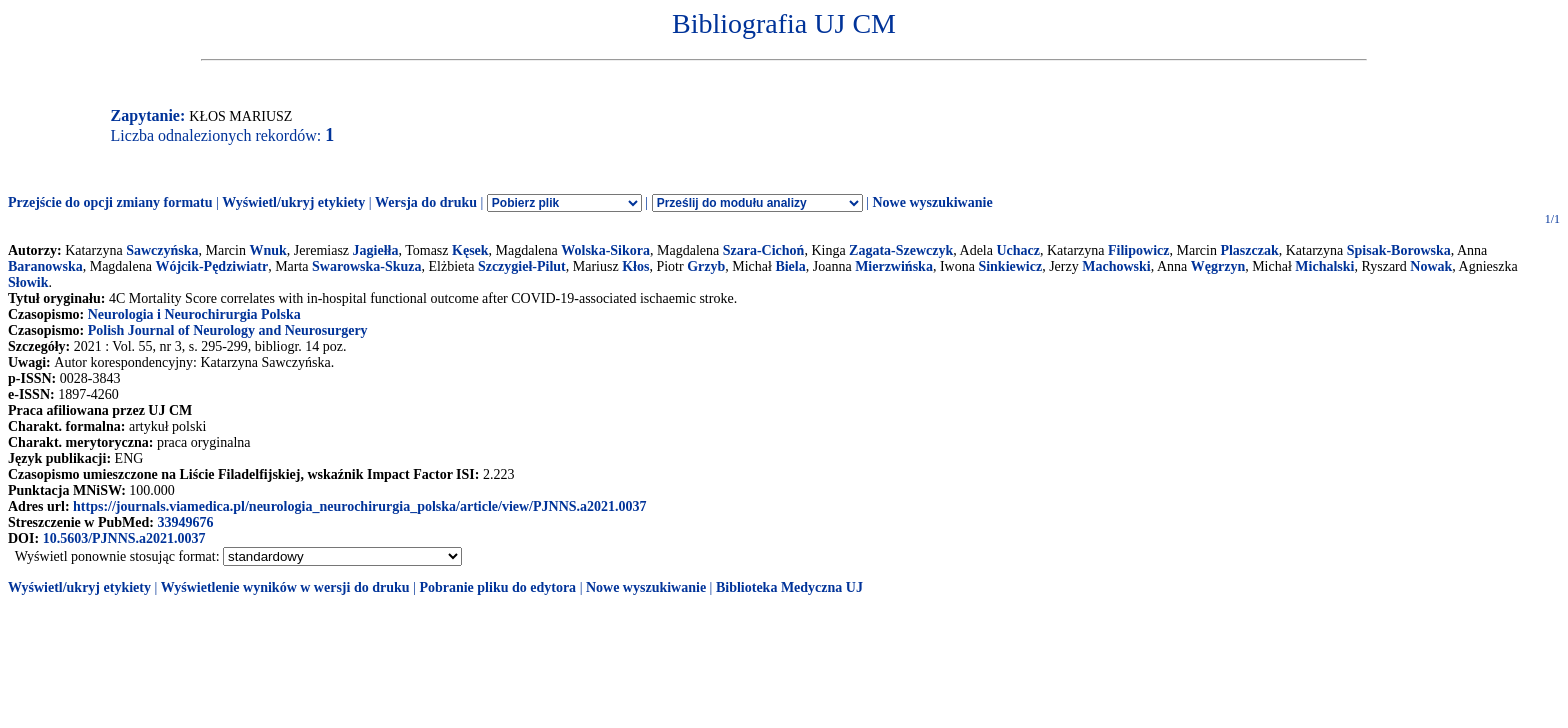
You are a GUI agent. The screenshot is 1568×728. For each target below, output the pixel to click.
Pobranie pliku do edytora (497, 587)
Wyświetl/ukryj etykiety (293, 202)
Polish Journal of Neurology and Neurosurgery (228, 330)
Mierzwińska (894, 266)
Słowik (28, 282)
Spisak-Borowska (1399, 250)
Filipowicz (1138, 250)
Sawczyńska (162, 250)
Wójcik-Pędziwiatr (211, 266)
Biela (790, 266)
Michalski (1324, 266)
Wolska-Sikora (605, 250)
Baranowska (45, 266)
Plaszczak (1249, 250)
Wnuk (267, 250)
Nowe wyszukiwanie (932, 202)
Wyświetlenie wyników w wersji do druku (285, 587)
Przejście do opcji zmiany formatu (110, 202)
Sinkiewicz (1010, 266)
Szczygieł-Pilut (522, 266)
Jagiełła (376, 250)
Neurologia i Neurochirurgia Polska (194, 314)
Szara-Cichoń (764, 250)
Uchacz (1018, 250)
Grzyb (706, 266)
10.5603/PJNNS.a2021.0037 (124, 538)
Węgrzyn (1218, 266)
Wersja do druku (426, 202)
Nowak (1431, 266)
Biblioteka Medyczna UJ (789, 587)
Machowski (1116, 266)
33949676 (185, 522)
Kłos (635, 266)
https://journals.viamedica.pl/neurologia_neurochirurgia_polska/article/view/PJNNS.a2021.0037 (360, 506)
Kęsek (470, 250)
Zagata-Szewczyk (901, 250)
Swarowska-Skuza (366, 266)
